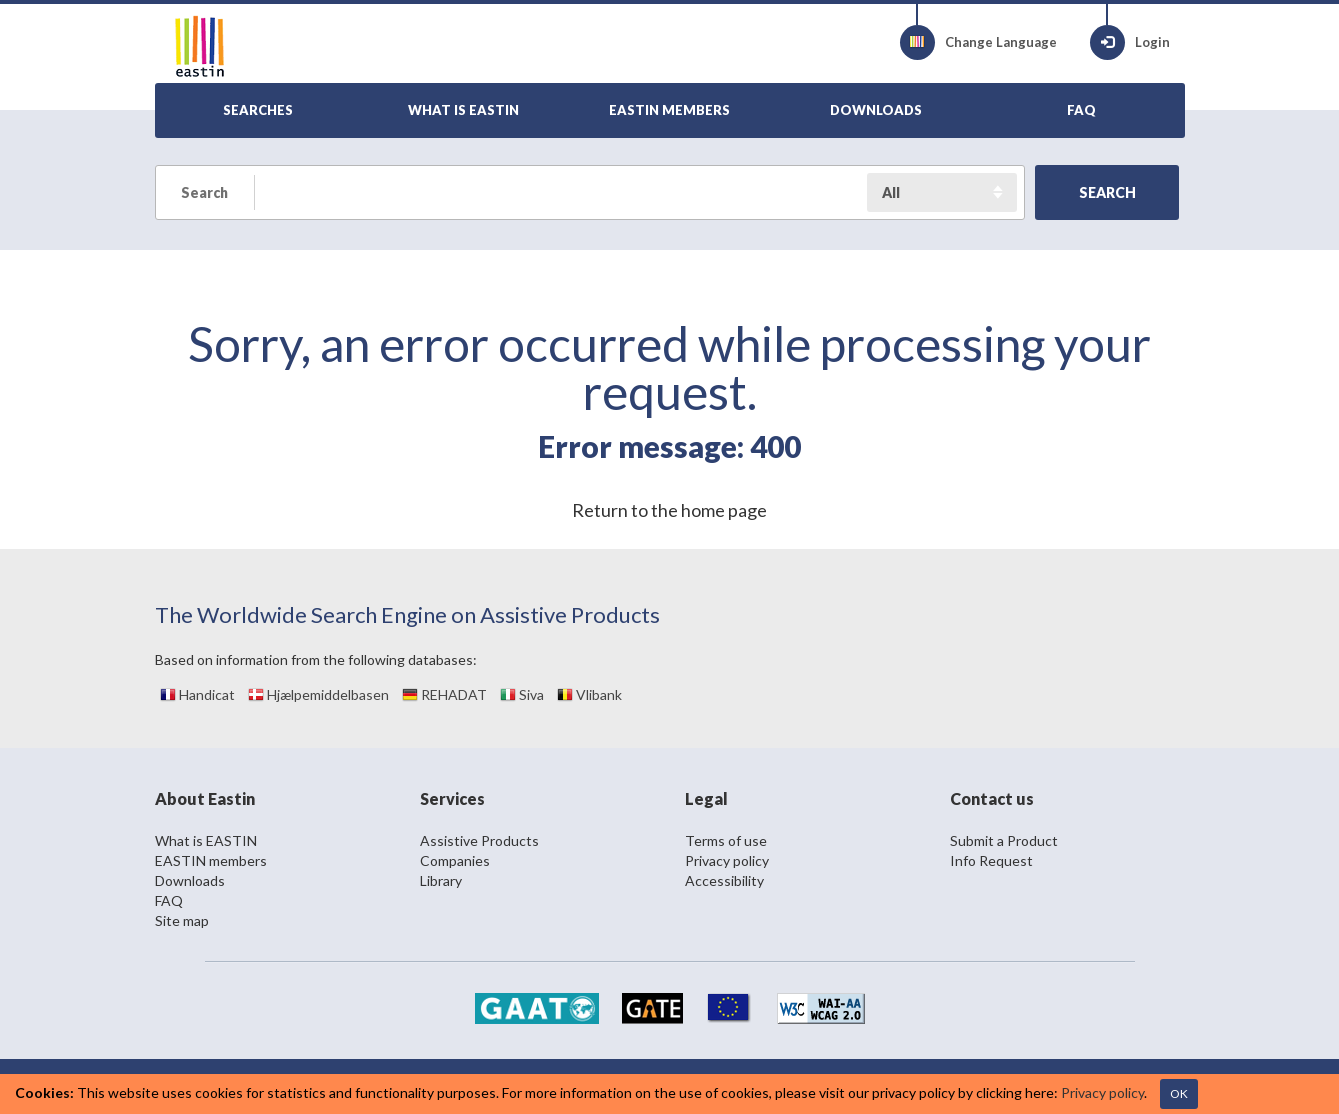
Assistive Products (479, 840)
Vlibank (589, 694)
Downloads (190, 880)
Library (441, 880)
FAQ (169, 900)
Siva (522, 694)
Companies (455, 860)
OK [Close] (1179, 1093)
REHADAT (444, 694)
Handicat (197, 694)
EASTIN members (211, 860)
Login (1130, 42)
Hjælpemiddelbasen (318, 694)
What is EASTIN (206, 840)
